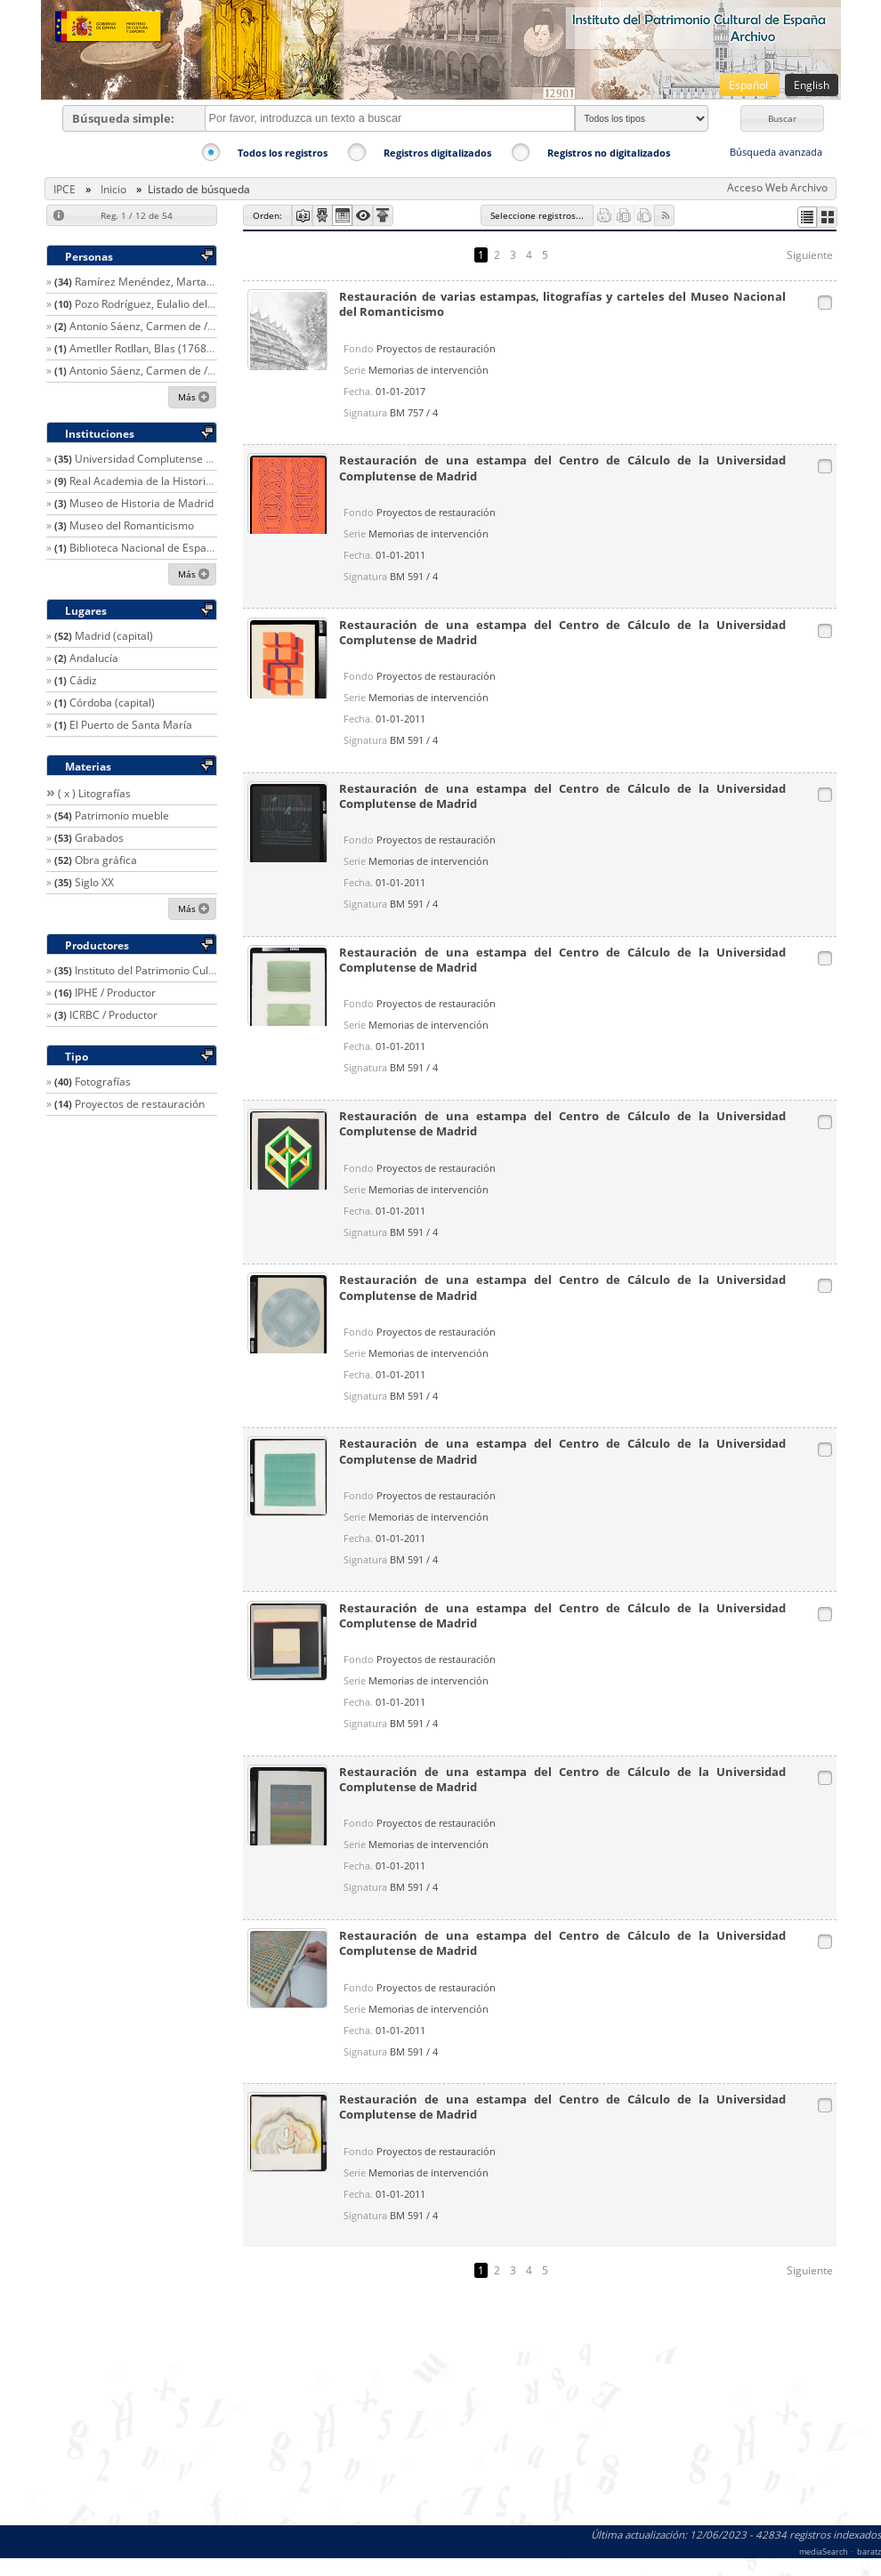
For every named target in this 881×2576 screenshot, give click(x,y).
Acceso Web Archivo (777, 187)
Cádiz (83, 680)
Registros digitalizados (437, 152)
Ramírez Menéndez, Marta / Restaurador (176, 281)
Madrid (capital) (114, 635)
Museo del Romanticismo (131, 525)
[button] (782, 118)
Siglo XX (94, 882)
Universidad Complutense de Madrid (165, 458)
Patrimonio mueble (122, 815)
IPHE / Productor (115, 992)
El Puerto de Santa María (130, 724)
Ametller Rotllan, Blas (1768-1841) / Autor (172, 348)
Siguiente (810, 255)
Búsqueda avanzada (776, 151)
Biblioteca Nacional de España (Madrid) (166, 547)
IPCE (64, 189)
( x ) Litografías (94, 793)
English (811, 85)
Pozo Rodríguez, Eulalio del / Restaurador (176, 304)
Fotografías (103, 1081)
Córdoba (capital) (112, 702)
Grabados (99, 837)
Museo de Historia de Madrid (141, 503)
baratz (869, 2551)
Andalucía (93, 658)
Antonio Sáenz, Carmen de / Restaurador (170, 326)
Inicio (113, 189)
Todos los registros (282, 152)
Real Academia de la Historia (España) (163, 481)
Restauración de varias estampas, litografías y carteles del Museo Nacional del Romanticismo (563, 304)
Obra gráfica (106, 860)
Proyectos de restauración (140, 1103)
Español (750, 85)
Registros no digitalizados (608, 152)
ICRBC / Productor (113, 1015)
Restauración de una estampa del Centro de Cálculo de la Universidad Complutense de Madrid (563, 468)
